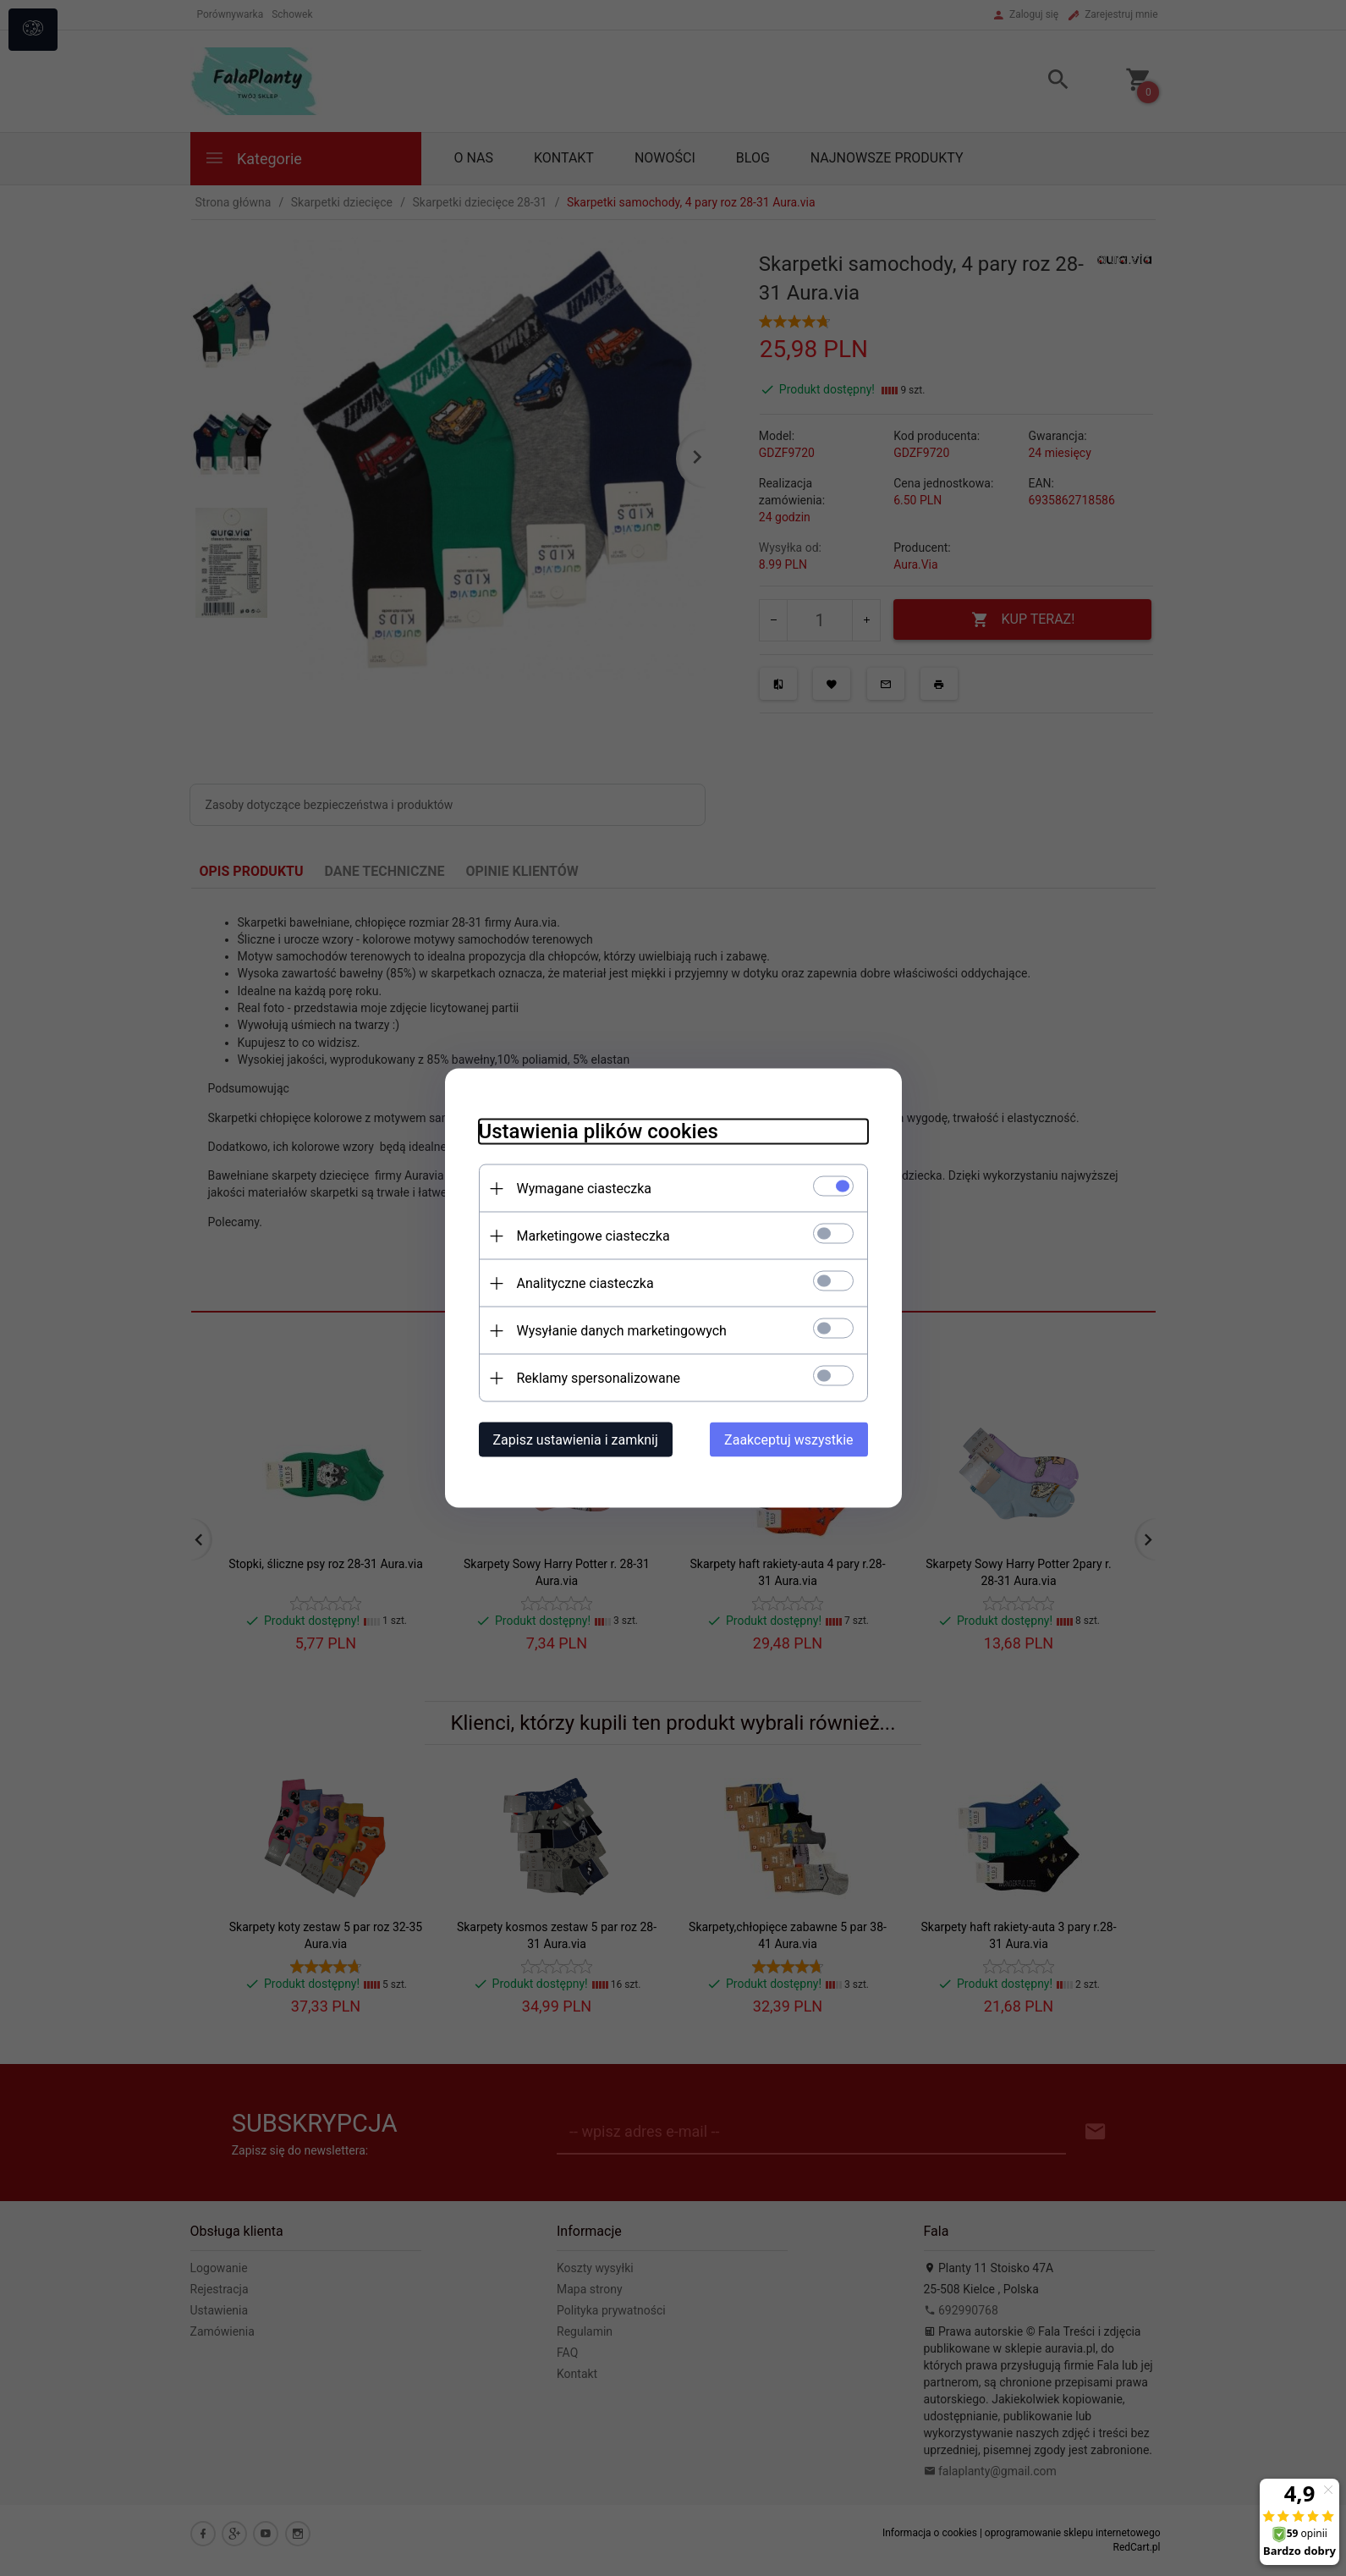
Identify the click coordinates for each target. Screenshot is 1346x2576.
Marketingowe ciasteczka (593, 1236)
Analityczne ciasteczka (585, 1283)
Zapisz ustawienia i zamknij (575, 1440)
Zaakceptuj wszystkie (788, 1440)
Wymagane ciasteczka (584, 1189)
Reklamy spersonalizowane (598, 1378)
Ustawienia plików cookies (598, 1131)
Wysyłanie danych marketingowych (622, 1331)
